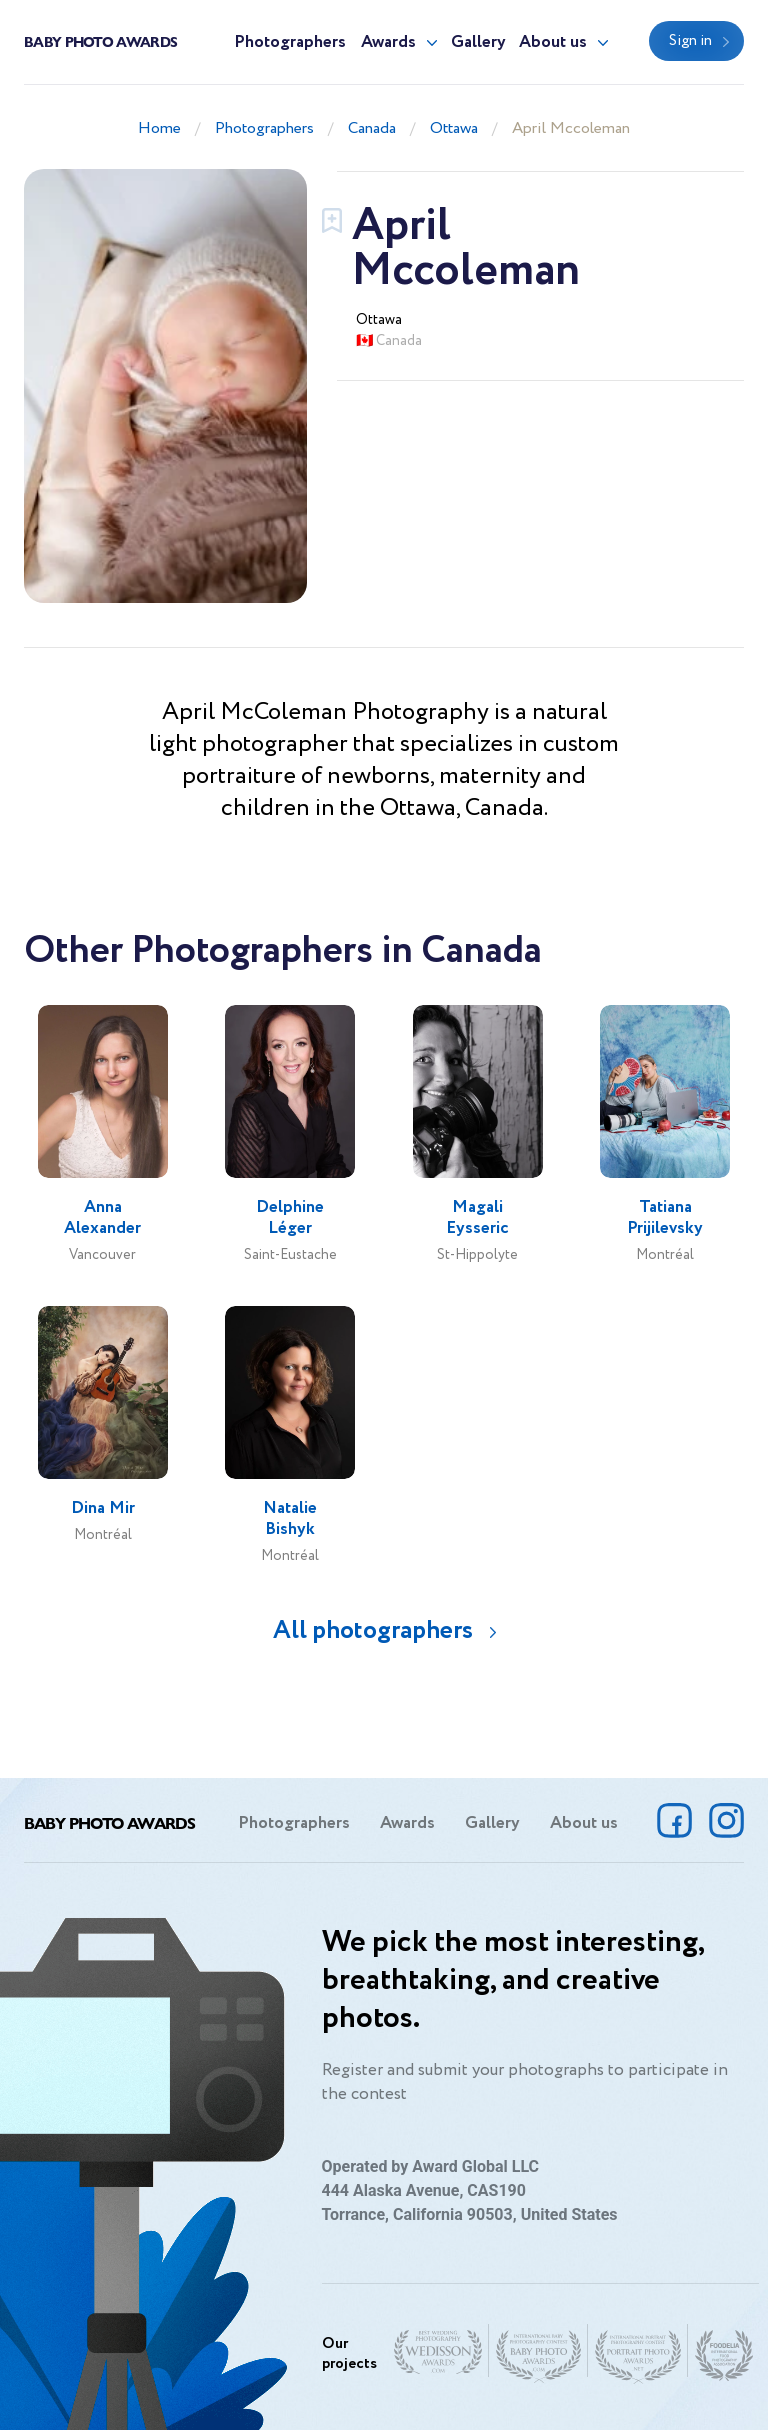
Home (159, 128)
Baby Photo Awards (100, 41)
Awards (388, 42)
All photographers (373, 1630)
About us (553, 42)
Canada (372, 128)
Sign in (690, 41)
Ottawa (454, 128)
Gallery (478, 42)
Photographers (290, 42)
